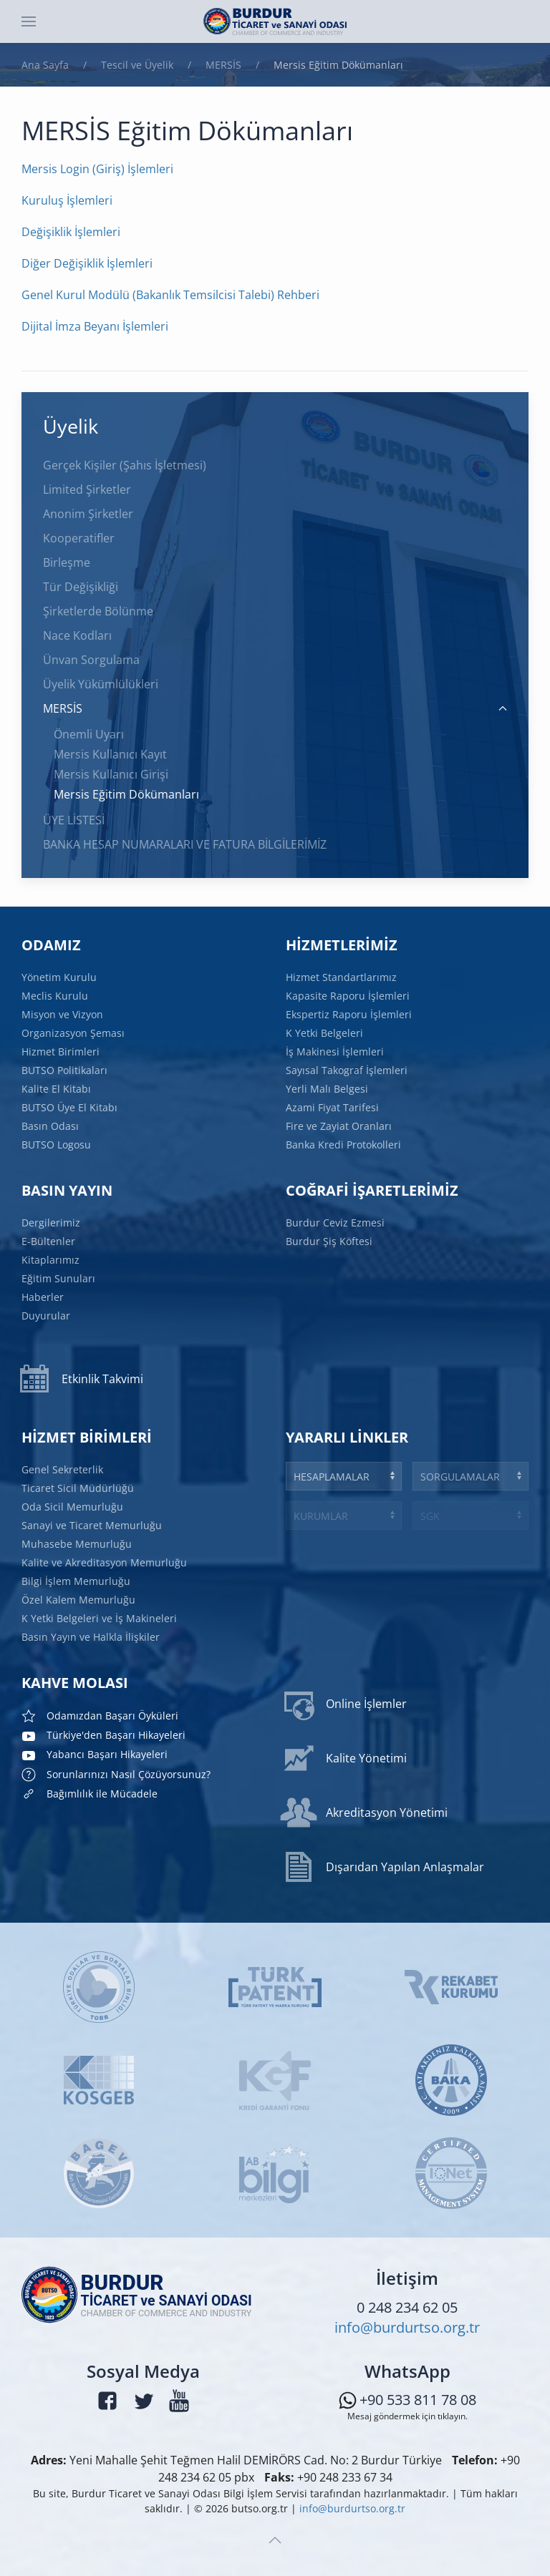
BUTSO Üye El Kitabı (70, 1106)
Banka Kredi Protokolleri (344, 1144)
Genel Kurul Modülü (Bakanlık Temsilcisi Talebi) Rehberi (170, 295)
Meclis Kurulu (56, 997)
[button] (28, 21)
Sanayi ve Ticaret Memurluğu (93, 1526)
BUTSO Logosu (57, 1144)
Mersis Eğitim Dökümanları (126, 794)
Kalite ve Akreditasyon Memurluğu (105, 1562)
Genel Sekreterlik (64, 1471)
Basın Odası (51, 1125)
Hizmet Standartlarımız (342, 978)
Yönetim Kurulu (60, 978)
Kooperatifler (79, 538)
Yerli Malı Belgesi (328, 1089)
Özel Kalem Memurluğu (80, 1599)
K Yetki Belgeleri (325, 1033)
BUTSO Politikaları (65, 1070)
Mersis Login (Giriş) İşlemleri (97, 169)
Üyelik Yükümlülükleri (100, 684)
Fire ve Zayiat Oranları (339, 1125)
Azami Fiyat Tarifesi (333, 1106)
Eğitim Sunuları (59, 1278)
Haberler (43, 1297)
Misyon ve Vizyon (63, 1015)
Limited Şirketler (87, 489)
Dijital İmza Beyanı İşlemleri (94, 326)
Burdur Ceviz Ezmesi (337, 1223)
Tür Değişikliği (80, 587)
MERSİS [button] (275, 708)
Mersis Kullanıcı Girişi (111, 774)
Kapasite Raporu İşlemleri (348, 997)
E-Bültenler (49, 1242)
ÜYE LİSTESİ (74, 820)
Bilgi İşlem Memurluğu (77, 1581)
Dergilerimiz (52, 1223)
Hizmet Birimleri (61, 1051)
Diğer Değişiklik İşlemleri (87, 263)
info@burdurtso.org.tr (407, 2328)
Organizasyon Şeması (74, 1033)
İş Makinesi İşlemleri (335, 1051)
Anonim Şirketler (88, 514)
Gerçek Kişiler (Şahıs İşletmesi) (124, 465)
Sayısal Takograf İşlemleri (347, 1070)
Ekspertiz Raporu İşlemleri (349, 1015)
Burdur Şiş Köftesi (331, 1241)
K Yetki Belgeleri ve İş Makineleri (100, 1617)
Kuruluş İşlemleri (66, 200)
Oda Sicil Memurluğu (74, 1508)
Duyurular (47, 1315)
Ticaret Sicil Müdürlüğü (79, 1489)
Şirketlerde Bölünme (98, 611)
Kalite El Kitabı (57, 1089)
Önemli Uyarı (89, 734)
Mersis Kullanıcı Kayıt (110, 754)
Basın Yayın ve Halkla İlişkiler (92, 1635)
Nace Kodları (77, 635)
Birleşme (66, 562)
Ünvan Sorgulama (91, 660)
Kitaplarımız (51, 1260)
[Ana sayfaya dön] (275, 21)
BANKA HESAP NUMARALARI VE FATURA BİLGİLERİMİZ (185, 844)
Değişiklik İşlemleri (70, 232)
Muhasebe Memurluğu (78, 1544)
